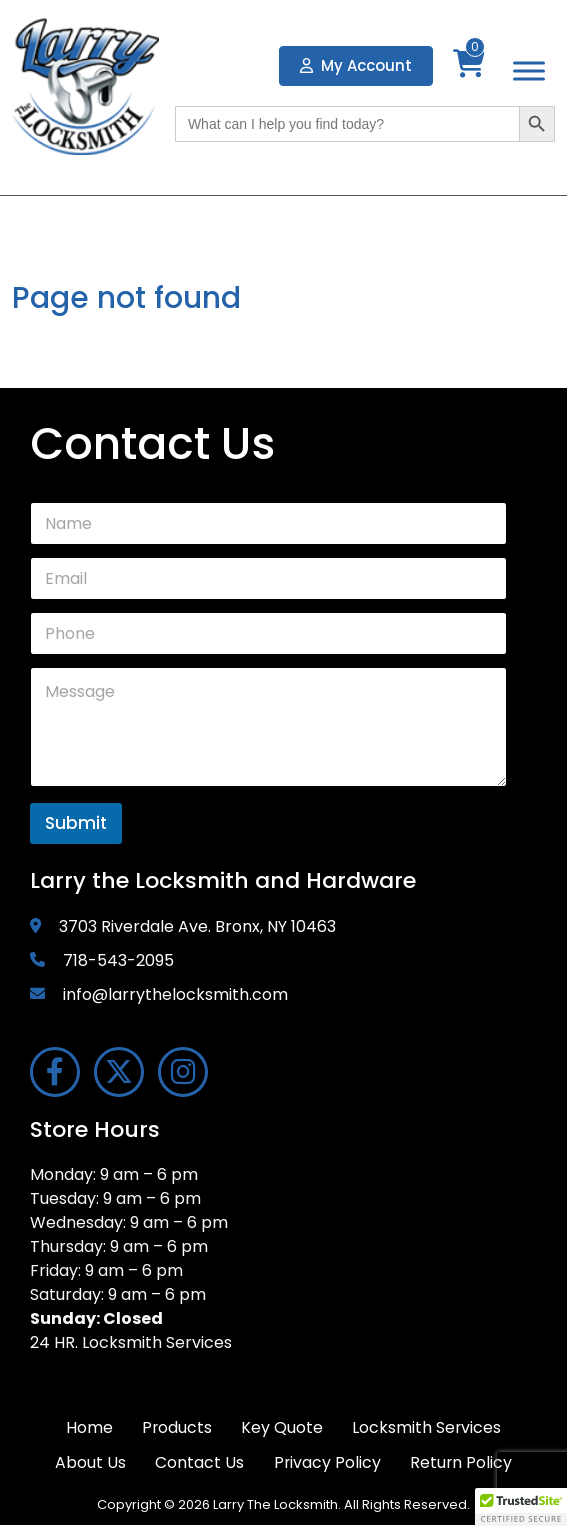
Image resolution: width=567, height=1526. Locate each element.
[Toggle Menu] (529, 71)
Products (176, 1427)
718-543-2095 (118, 960)
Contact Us (198, 1463)
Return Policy (462, 1463)
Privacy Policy (327, 1463)
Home (87, 1427)
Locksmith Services (429, 1427)
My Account (356, 65)
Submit (76, 823)
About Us (88, 1463)
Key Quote (283, 1427)
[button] (521, 1507)
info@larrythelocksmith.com (175, 994)
